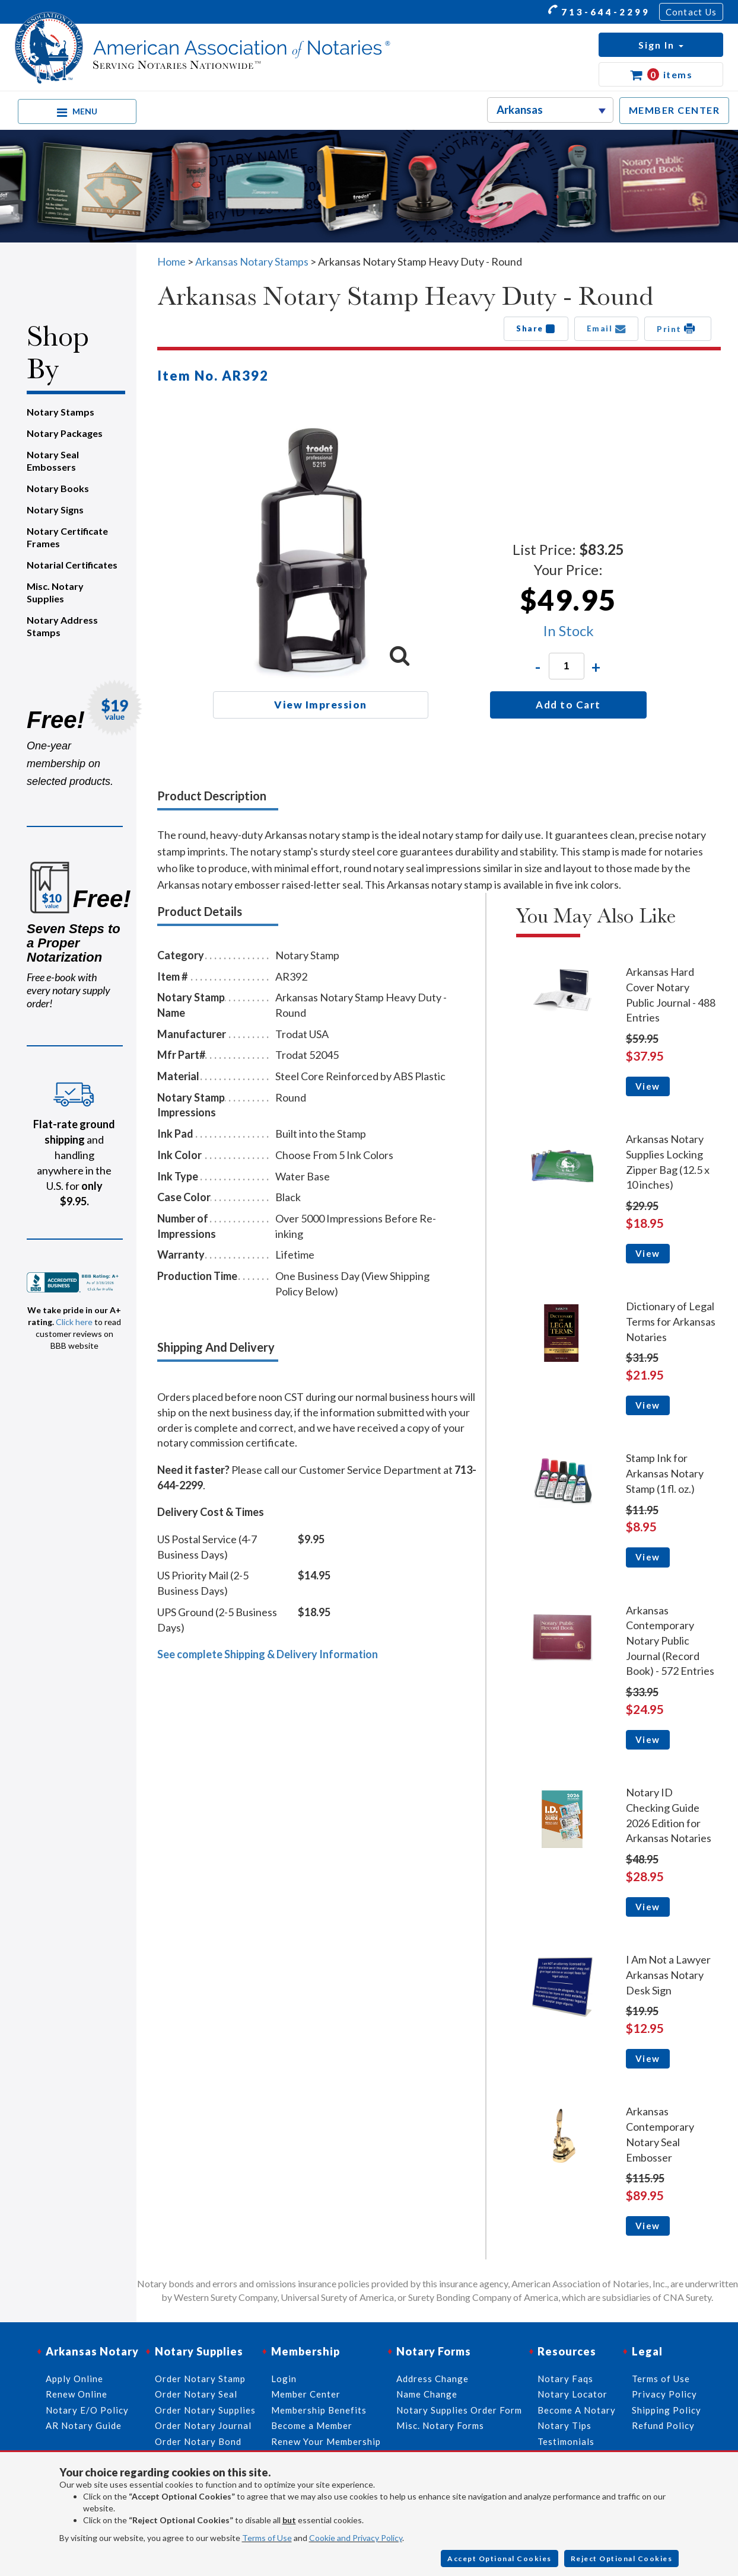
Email (606, 328)
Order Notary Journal (203, 2425)
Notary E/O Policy (87, 2410)
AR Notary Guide (84, 2425)
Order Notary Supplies (205, 2410)
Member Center (306, 2394)
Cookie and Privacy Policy (355, 2538)
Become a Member (311, 2425)
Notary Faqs (565, 2378)
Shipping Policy (666, 2410)
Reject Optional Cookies (622, 2558)
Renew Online (76, 2394)
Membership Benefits (319, 2410)
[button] (661, 45)
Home (171, 261)
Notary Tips (564, 2425)
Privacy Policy (664, 2394)
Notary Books (58, 488)
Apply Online (74, 2378)
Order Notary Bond (198, 2441)
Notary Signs (55, 509)
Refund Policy (663, 2425)
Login (284, 2378)
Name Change (426, 2394)
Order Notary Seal (196, 2394)
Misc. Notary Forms (440, 2425)
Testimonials (565, 2441)
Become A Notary (576, 2410)
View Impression (320, 704)
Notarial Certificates (72, 564)
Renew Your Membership (326, 2441)
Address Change (432, 2378)
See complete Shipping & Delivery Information (267, 1654)
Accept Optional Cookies (499, 2558)
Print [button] (678, 328)
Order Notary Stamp (200, 2378)
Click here (74, 1322)
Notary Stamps (60, 411)
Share (536, 328)
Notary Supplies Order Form (459, 2410)
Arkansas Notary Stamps (251, 261)
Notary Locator (572, 2394)
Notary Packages (65, 433)
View (647, 1086)
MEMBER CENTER (674, 110)
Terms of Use (267, 2538)
